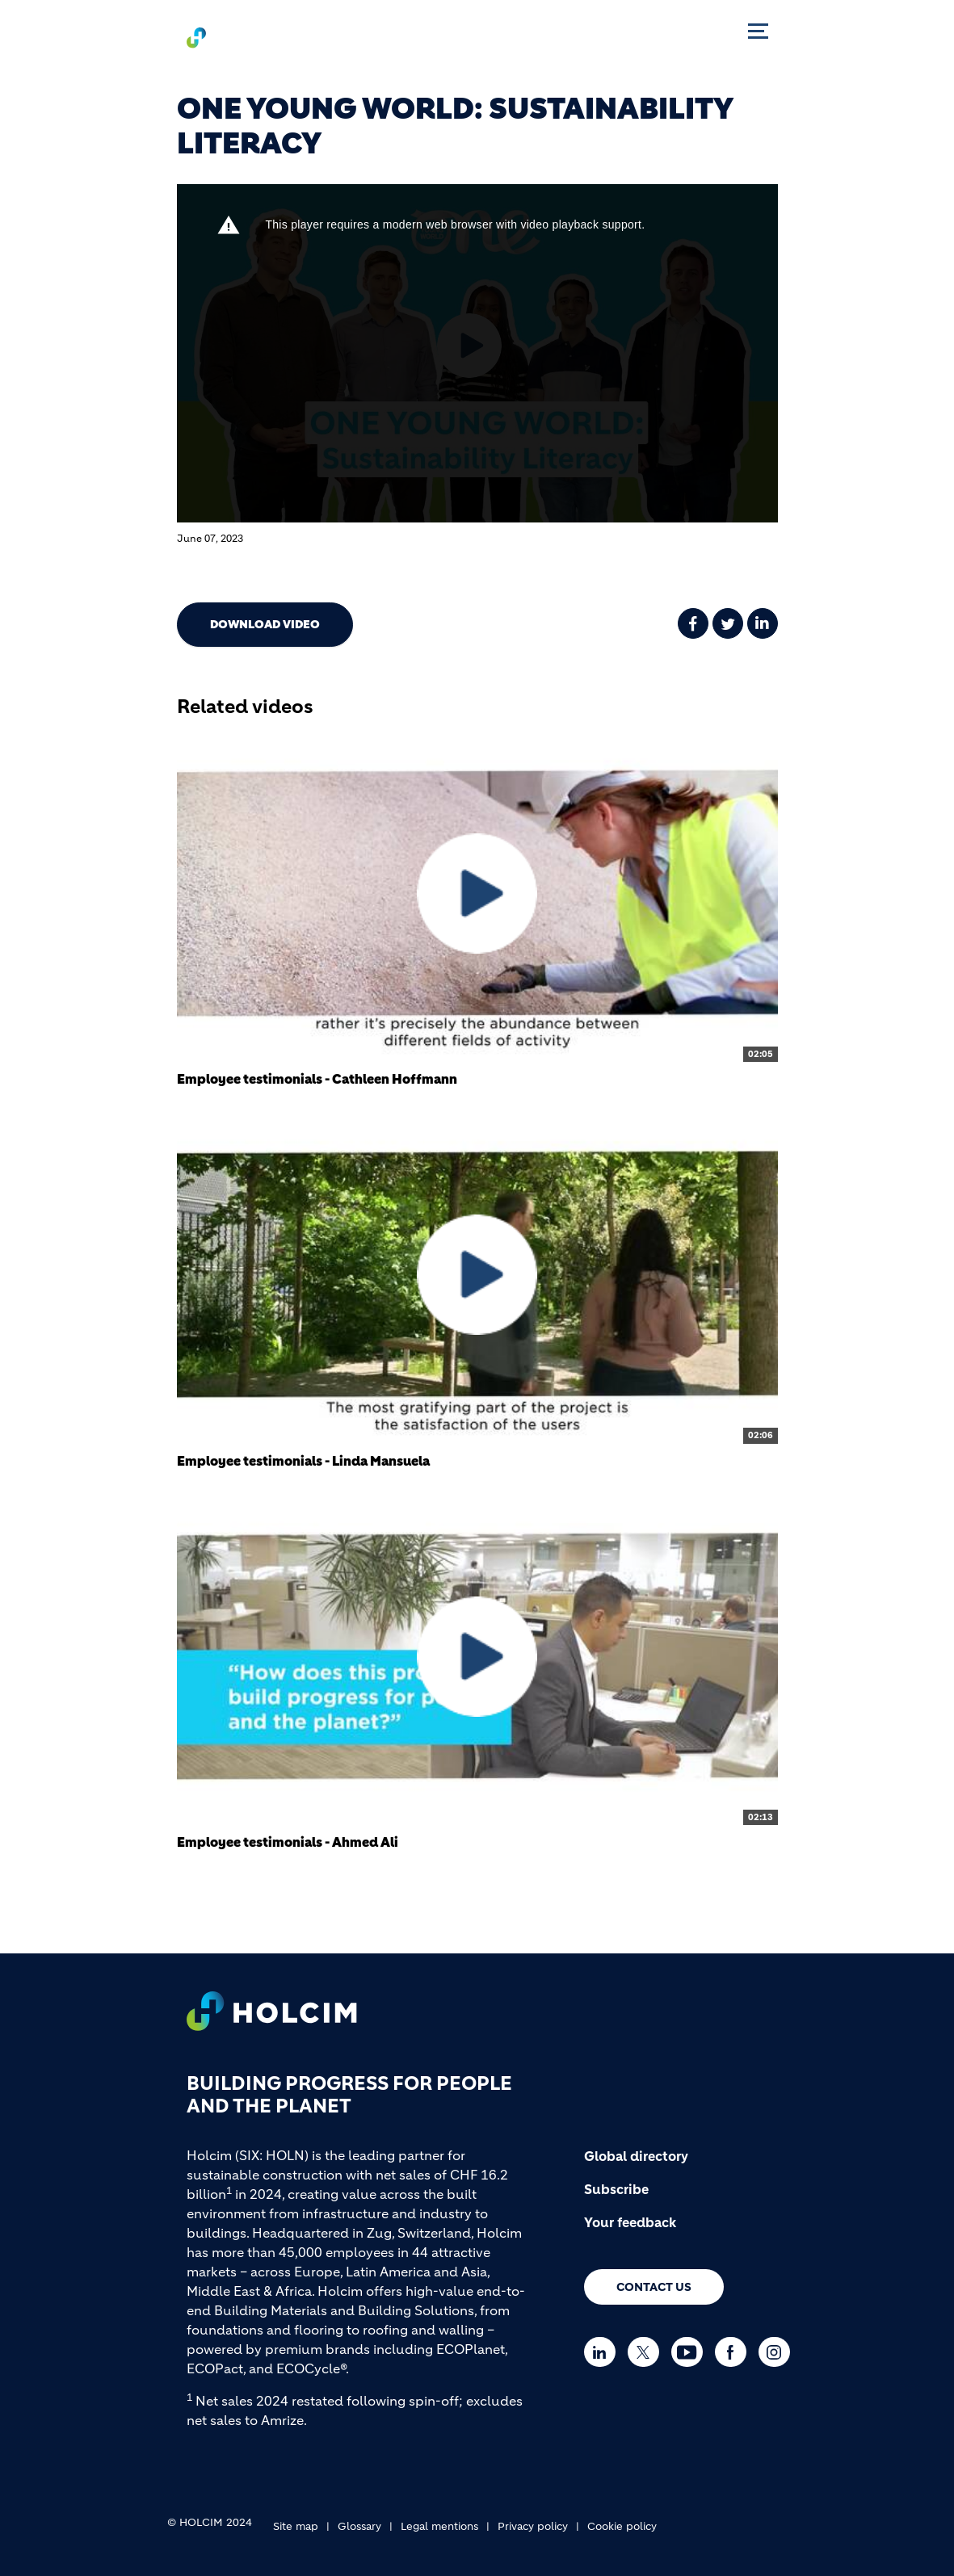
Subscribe (616, 2189)
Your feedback (630, 2222)
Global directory (636, 2156)
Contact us (653, 2287)
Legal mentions (439, 2526)
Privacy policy (533, 2526)
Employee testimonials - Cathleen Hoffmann (317, 1079)
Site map (295, 2526)
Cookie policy (622, 2526)
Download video (265, 624)
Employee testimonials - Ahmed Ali (287, 1842)
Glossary (359, 2526)
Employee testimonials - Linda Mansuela (303, 1461)
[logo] (231, 37)
